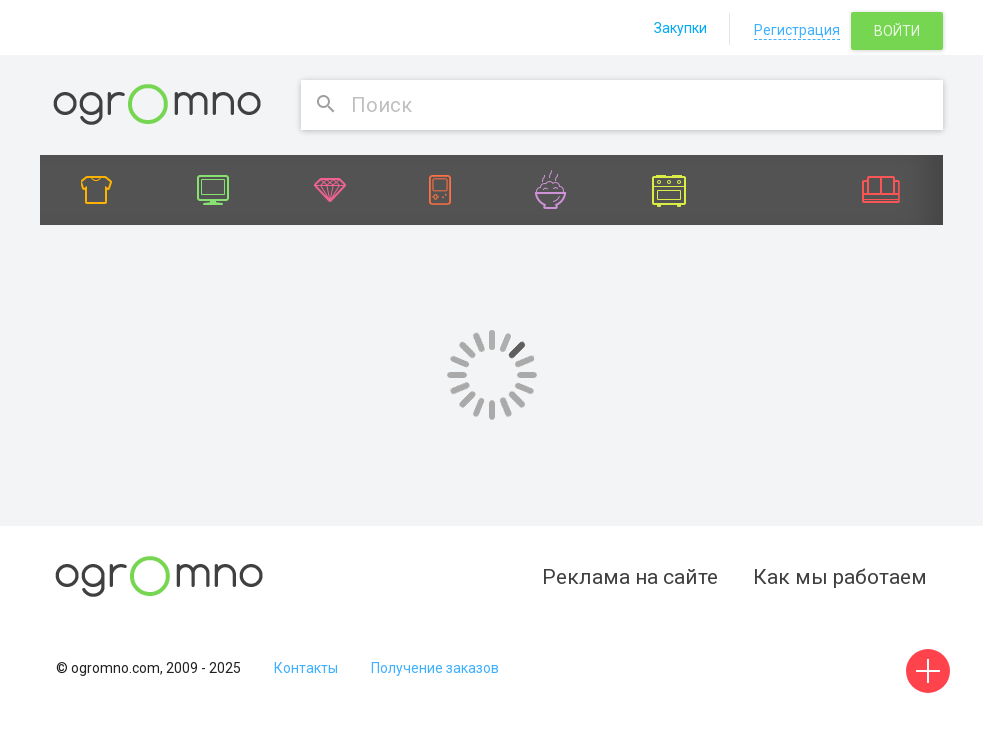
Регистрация (797, 30)
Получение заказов (435, 668)
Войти (897, 31)
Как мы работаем (840, 577)
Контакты (306, 668)
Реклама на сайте (630, 577)
